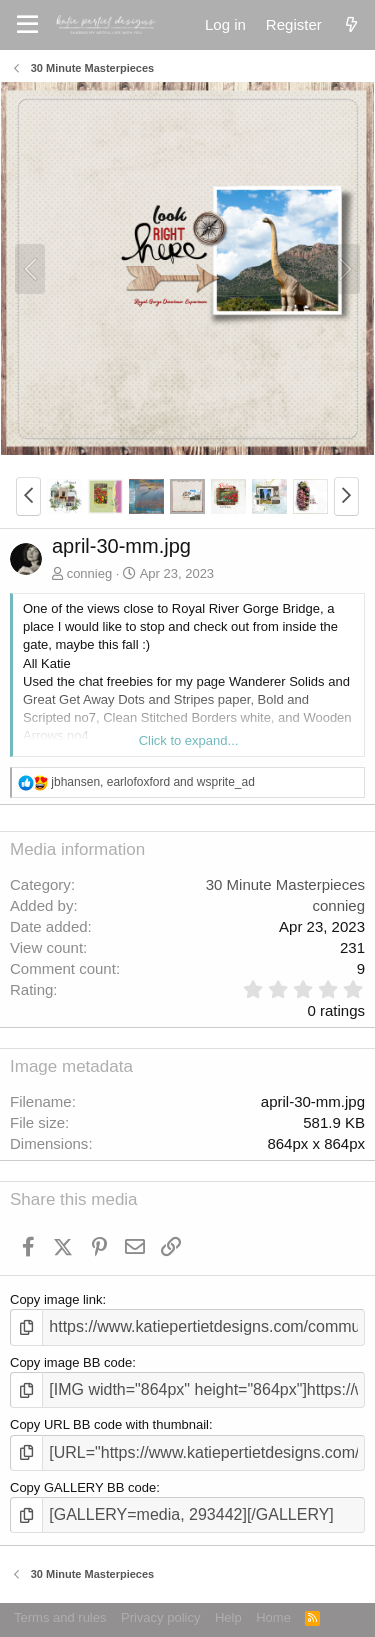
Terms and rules (60, 1617)
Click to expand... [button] (189, 740)
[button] (28, 496)
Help (228, 1617)
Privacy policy (160, 1617)
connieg (90, 573)
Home (273, 1617)
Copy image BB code (71, 1362)
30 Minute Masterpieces (285, 884)
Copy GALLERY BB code (83, 1487)
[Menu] (27, 25)
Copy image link (56, 1299)
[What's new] (351, 24)
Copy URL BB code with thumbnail (109, 1424)
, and (153, 782)
